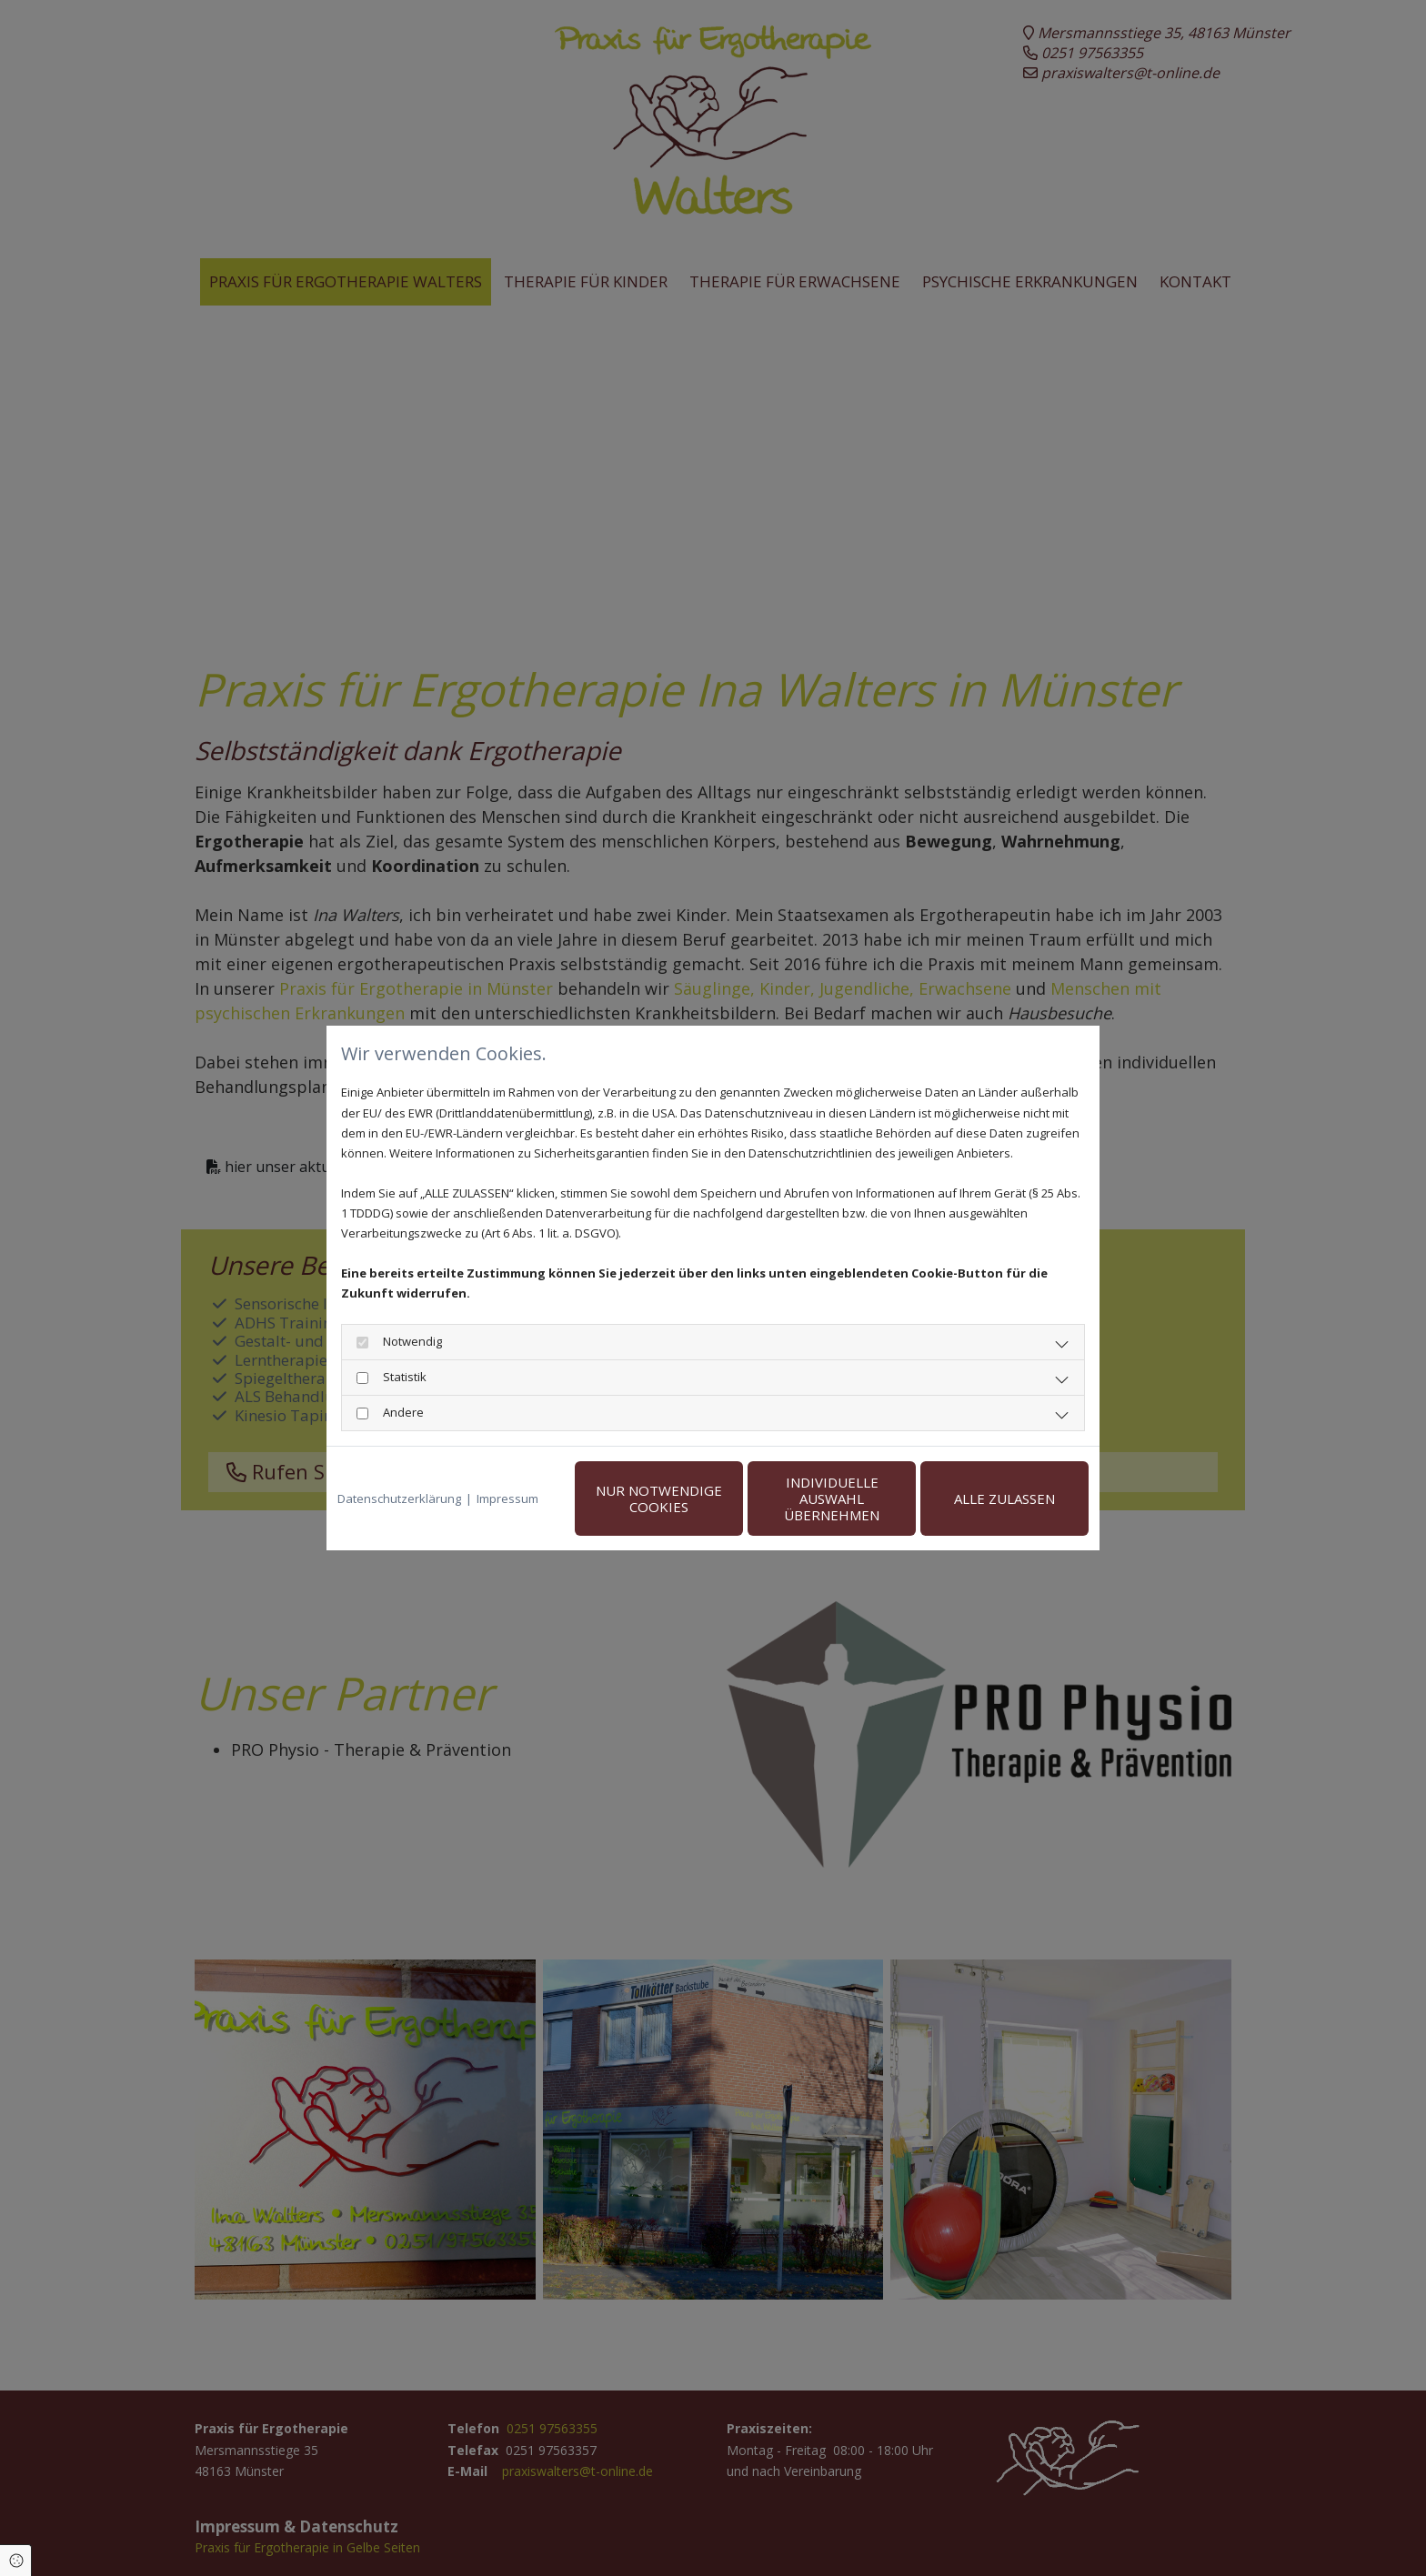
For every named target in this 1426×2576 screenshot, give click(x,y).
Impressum (507, 1498)
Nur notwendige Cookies (659, 1498)
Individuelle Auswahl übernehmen (831, 1498)
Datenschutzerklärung (399, 1498)
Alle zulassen (1004, 1498)
